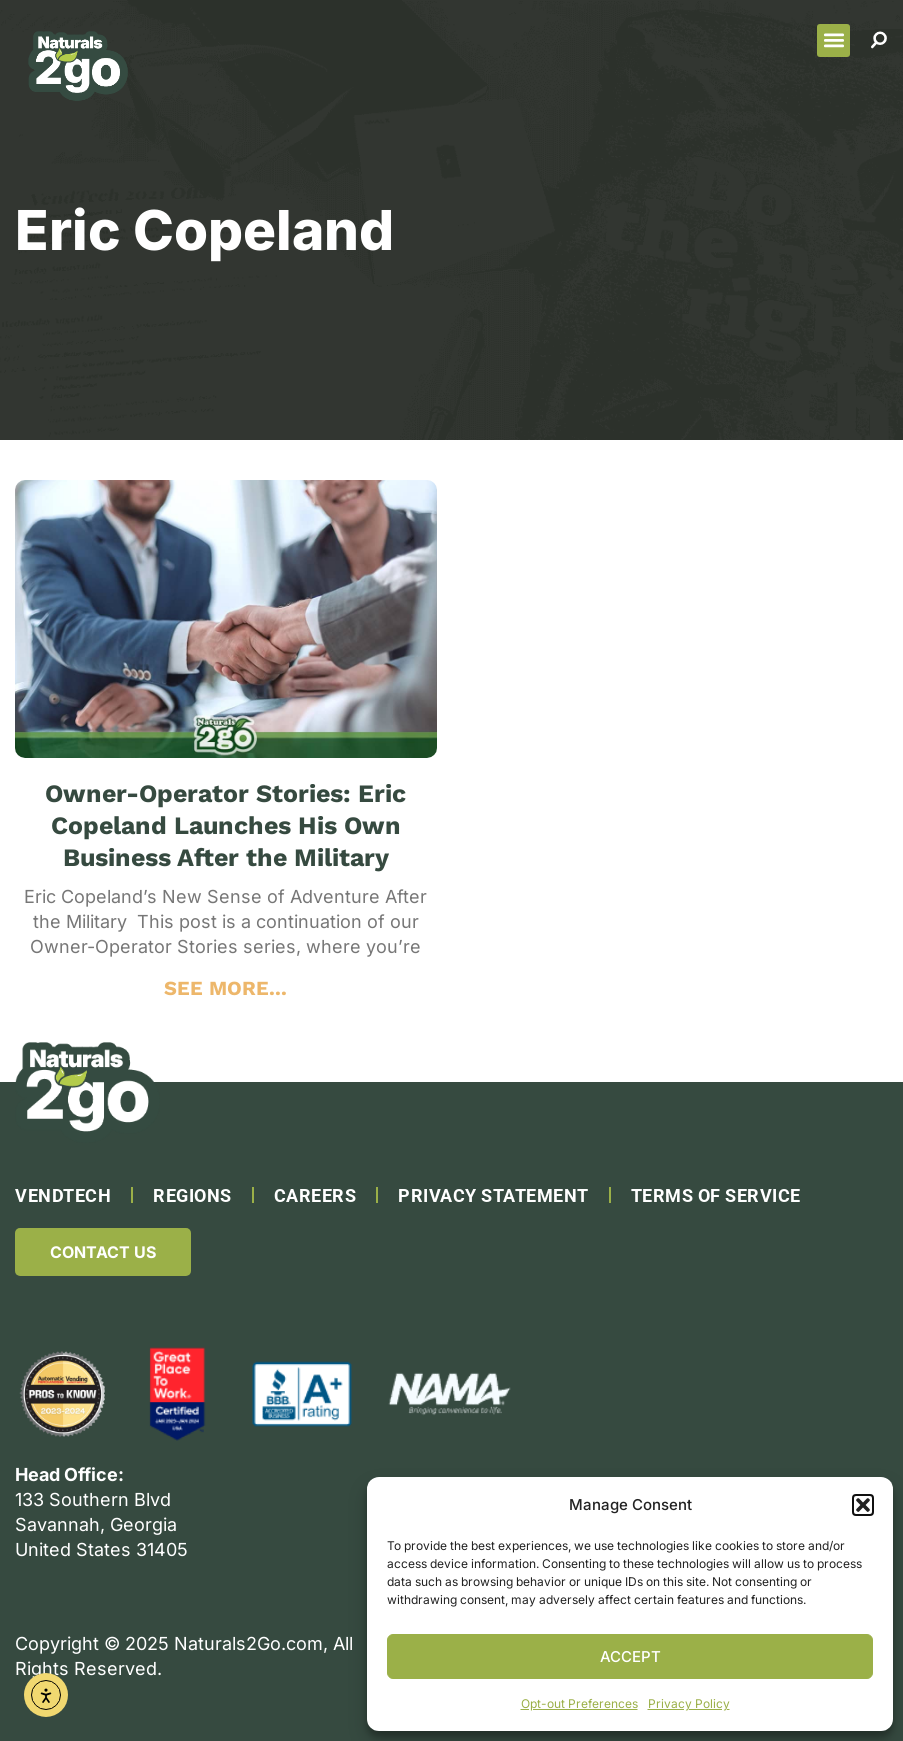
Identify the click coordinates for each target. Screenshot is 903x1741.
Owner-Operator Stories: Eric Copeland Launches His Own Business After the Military (225, 825)
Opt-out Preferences (579, 1703)
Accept (630, 1656)
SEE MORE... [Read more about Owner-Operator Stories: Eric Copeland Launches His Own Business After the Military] (225, 988)
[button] (863, 1505)
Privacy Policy (689, 1703)
